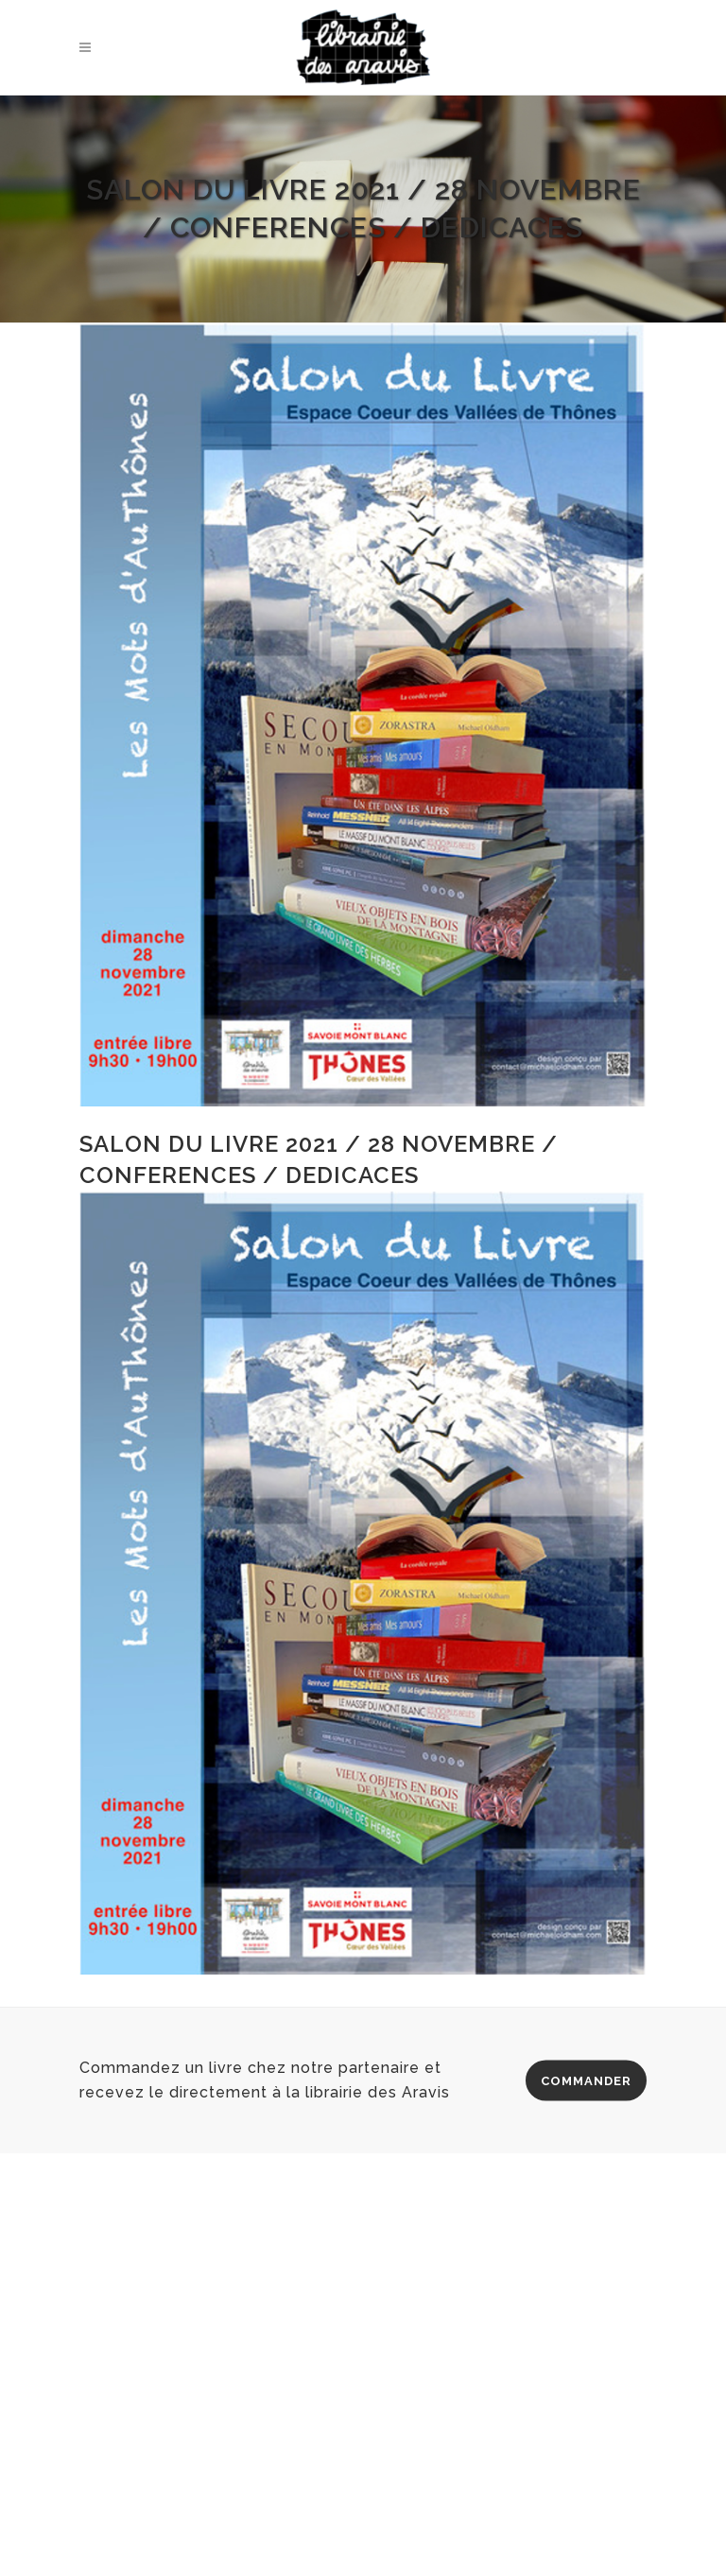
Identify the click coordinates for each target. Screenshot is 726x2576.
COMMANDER (586, 2080)
